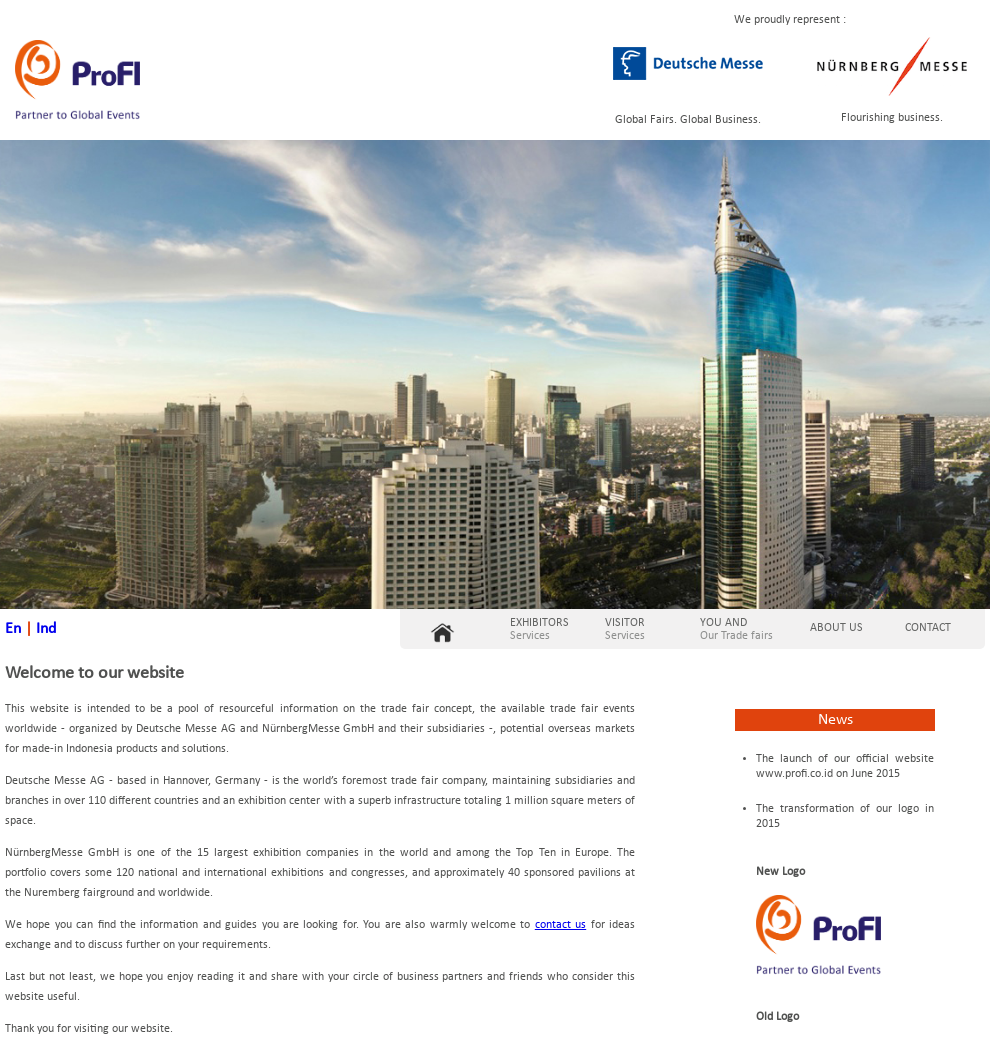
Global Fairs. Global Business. (688, 120)
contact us (560, 925)
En (13, 629)
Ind (46, 629)
